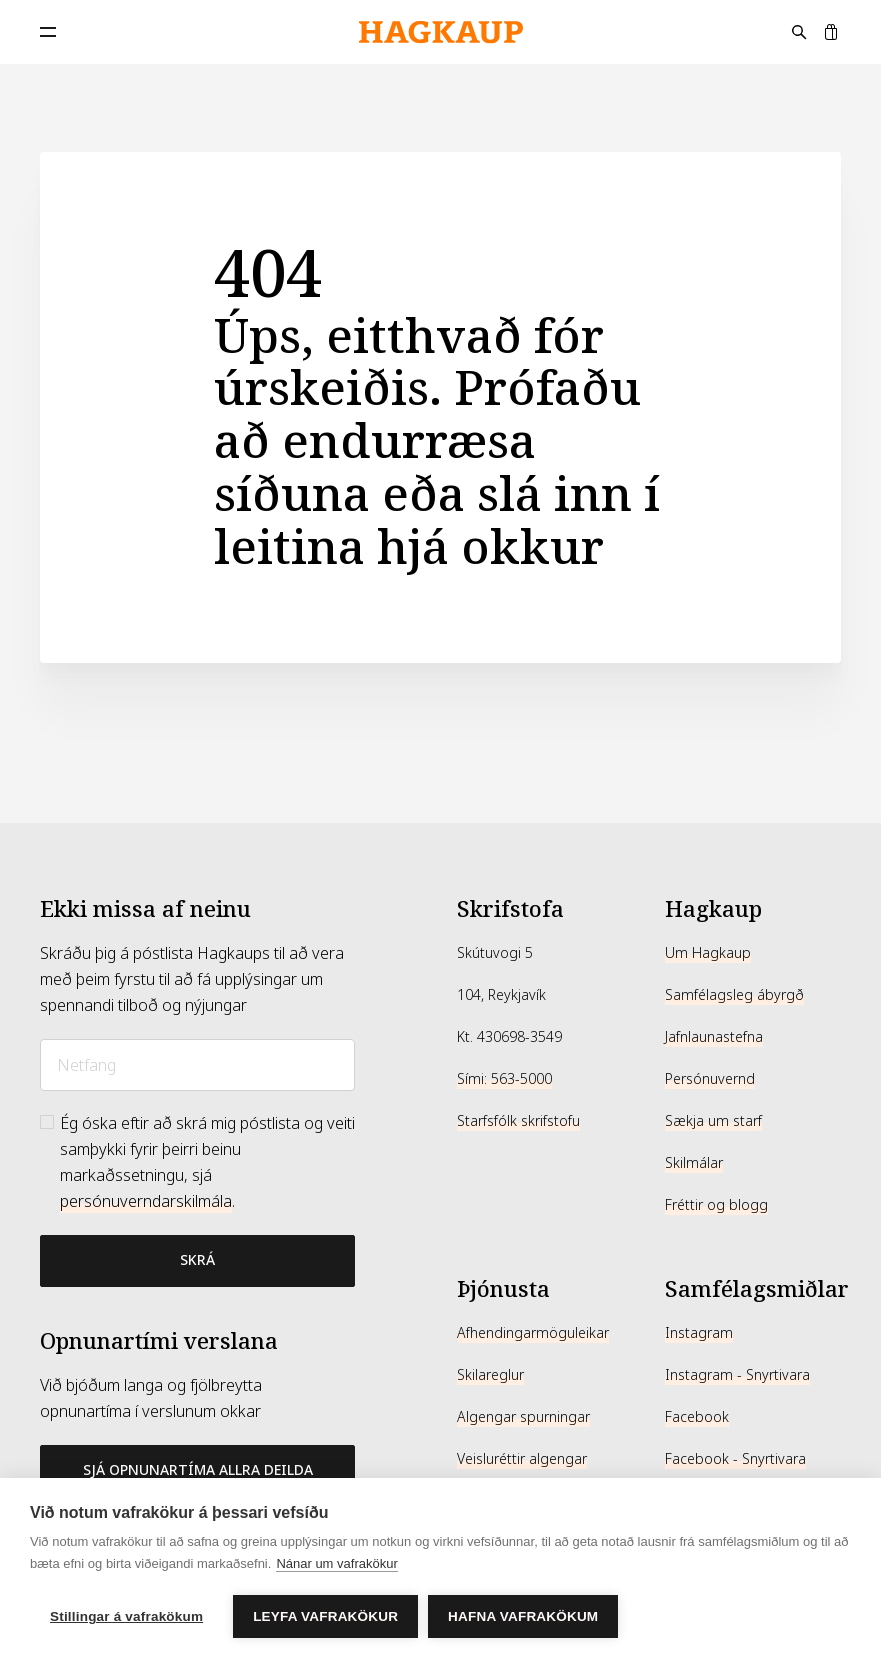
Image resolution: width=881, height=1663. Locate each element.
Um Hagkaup (708, 953)
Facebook (697, 1417)
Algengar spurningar (523, 1417)
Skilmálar (694, 1163)
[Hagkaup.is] (441, 32)
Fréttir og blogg (716, 1205)
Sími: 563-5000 (504, 1079)
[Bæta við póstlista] (197, 1261)
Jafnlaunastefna (714, 1037)
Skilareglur (490, 1375)
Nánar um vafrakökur (336, 1563)
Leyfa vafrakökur (325, 1616)
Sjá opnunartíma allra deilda (198, 1470)
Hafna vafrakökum (523, 1616)
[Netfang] (197, 1065)
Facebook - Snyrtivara (735, 1459)
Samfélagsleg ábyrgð (734, 995)
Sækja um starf (713, 1121)
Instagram (699, 1333)
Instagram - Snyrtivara (737, 1375)
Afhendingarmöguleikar (533, 1333)
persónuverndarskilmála (146, 1201)
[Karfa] (831, 32)
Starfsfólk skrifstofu (518, 1121)
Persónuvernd (710, 1079)
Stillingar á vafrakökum (126, 1616)
